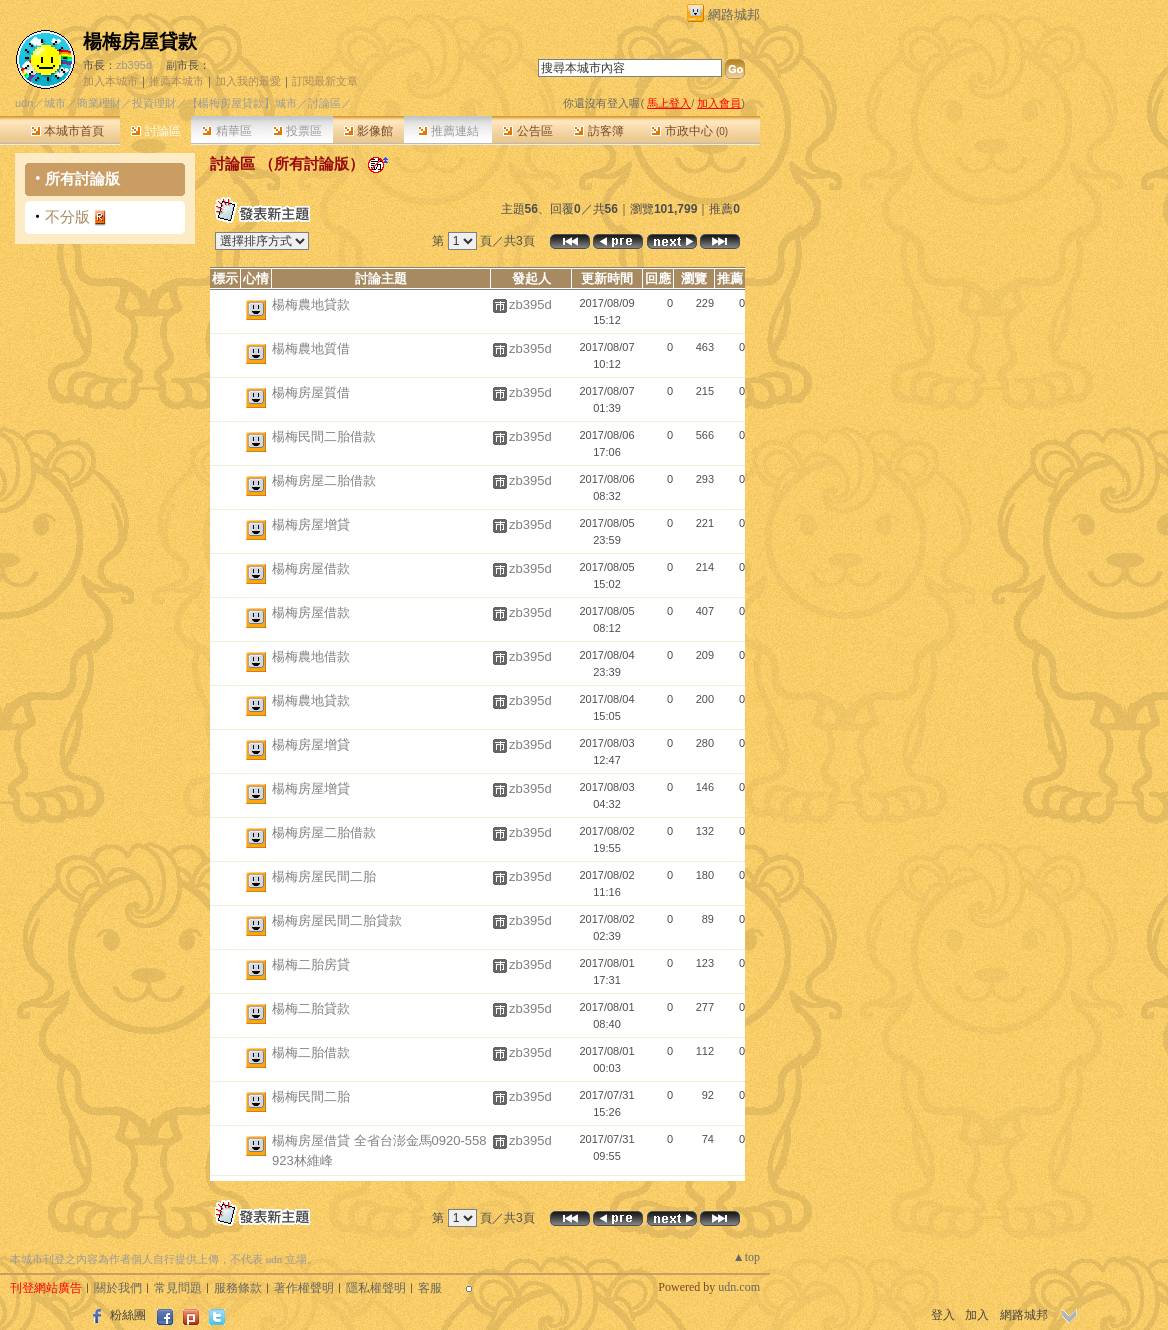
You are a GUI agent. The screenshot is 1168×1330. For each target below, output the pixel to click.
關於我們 (118, 1288)
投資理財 (154, 103)
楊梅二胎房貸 (311, 964)
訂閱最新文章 (325, 81)
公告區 (527, 131)
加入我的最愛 (248, 81)
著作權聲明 (304, 1288)
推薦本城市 (176, 81)
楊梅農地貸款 (311, 304)
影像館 (368, 131)
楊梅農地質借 (311, 348)
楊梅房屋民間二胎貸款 (337, 920)
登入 (943, 1315)
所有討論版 (82, 178)
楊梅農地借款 (311, 656)
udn (24, 103)
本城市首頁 (67, 131)
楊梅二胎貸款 (311, 1008)
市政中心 (689, 131)
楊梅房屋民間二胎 (324, 876)
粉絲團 (128, 1315)
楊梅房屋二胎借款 (324, 480)
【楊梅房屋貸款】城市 (242, 103)
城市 (55, 103)
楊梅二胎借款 (311, 1052)
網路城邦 (734, 14)
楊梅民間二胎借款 (324, 436)
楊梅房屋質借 (311, 392)
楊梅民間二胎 (311, 1096)
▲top (746, 1257)
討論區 (155, 131)
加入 (977, 1315)
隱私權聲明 (376, 1288)
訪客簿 (598, 131)
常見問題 (178, 1288)
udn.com (739, 1287)
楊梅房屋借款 (311, 568)
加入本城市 (110, 81)
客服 (430, 1288)
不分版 (67, 216)
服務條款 (238, 1288)
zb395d (134, 65)
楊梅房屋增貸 (311, 524)
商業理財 (99, 103)
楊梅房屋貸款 (140, 41)
